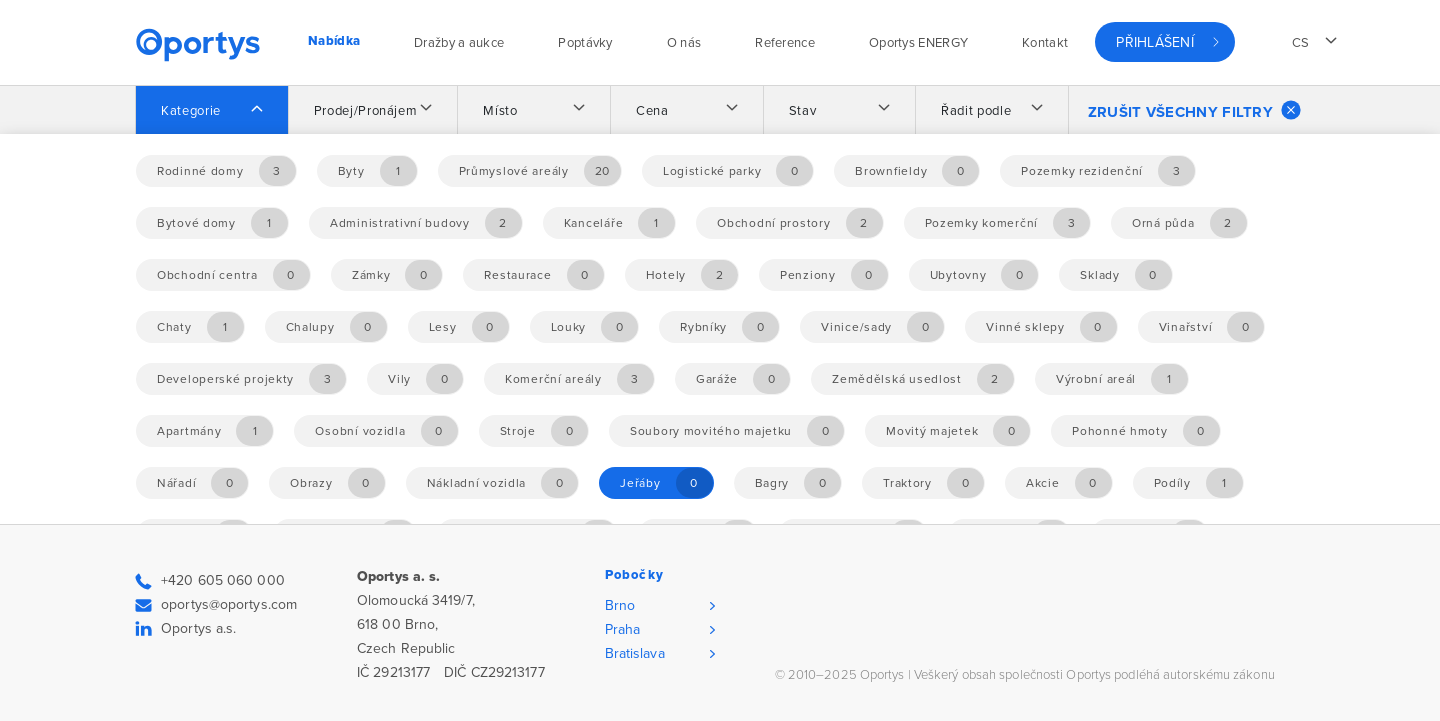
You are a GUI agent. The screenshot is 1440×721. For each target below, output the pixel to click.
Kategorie (191, 111)
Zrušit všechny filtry (1194, 110)
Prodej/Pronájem (366, 111)
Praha (623, 629)
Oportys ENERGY (918, 43)
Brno (620, 605)
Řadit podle (976, 111)
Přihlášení (1155, 42)
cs (1301, 43)
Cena (652, 111)
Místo (500, 111)
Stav (803, 111)
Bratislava (635, 653)
